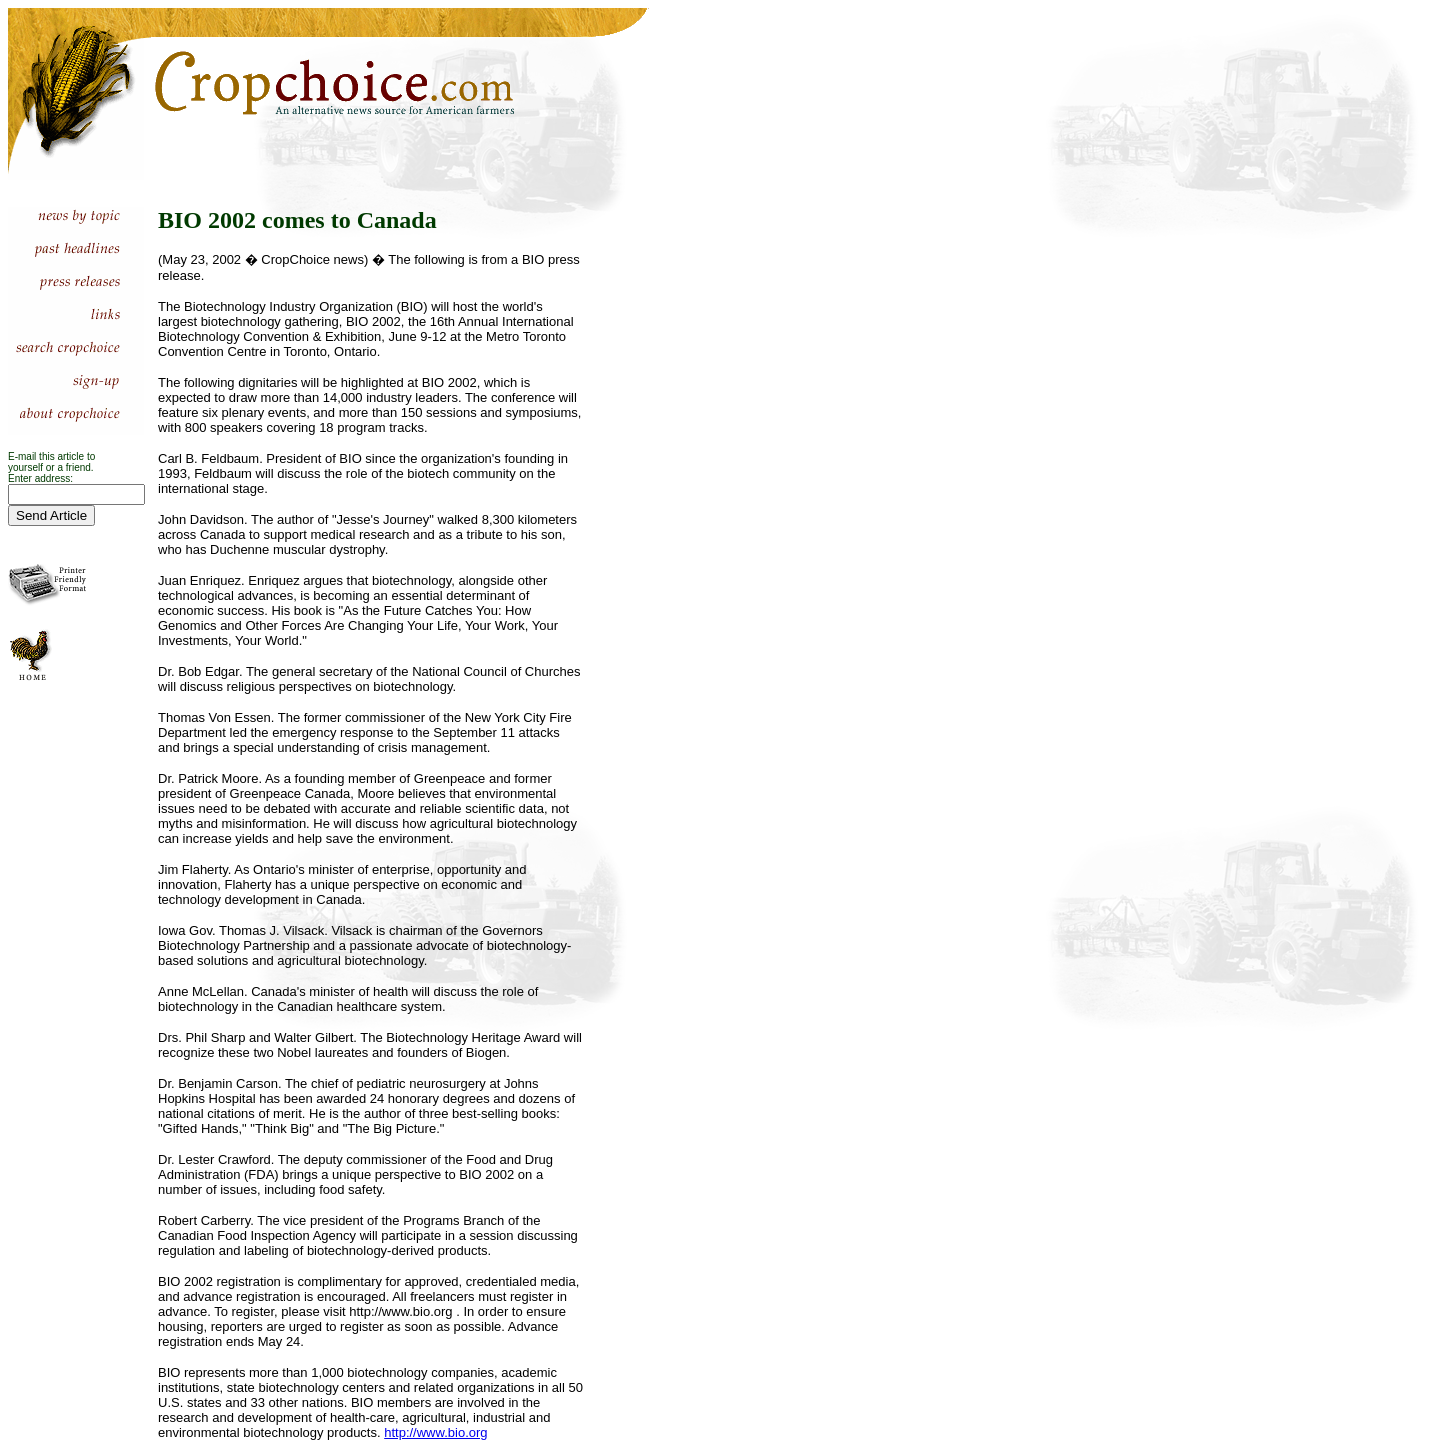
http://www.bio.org (435, 1432)
